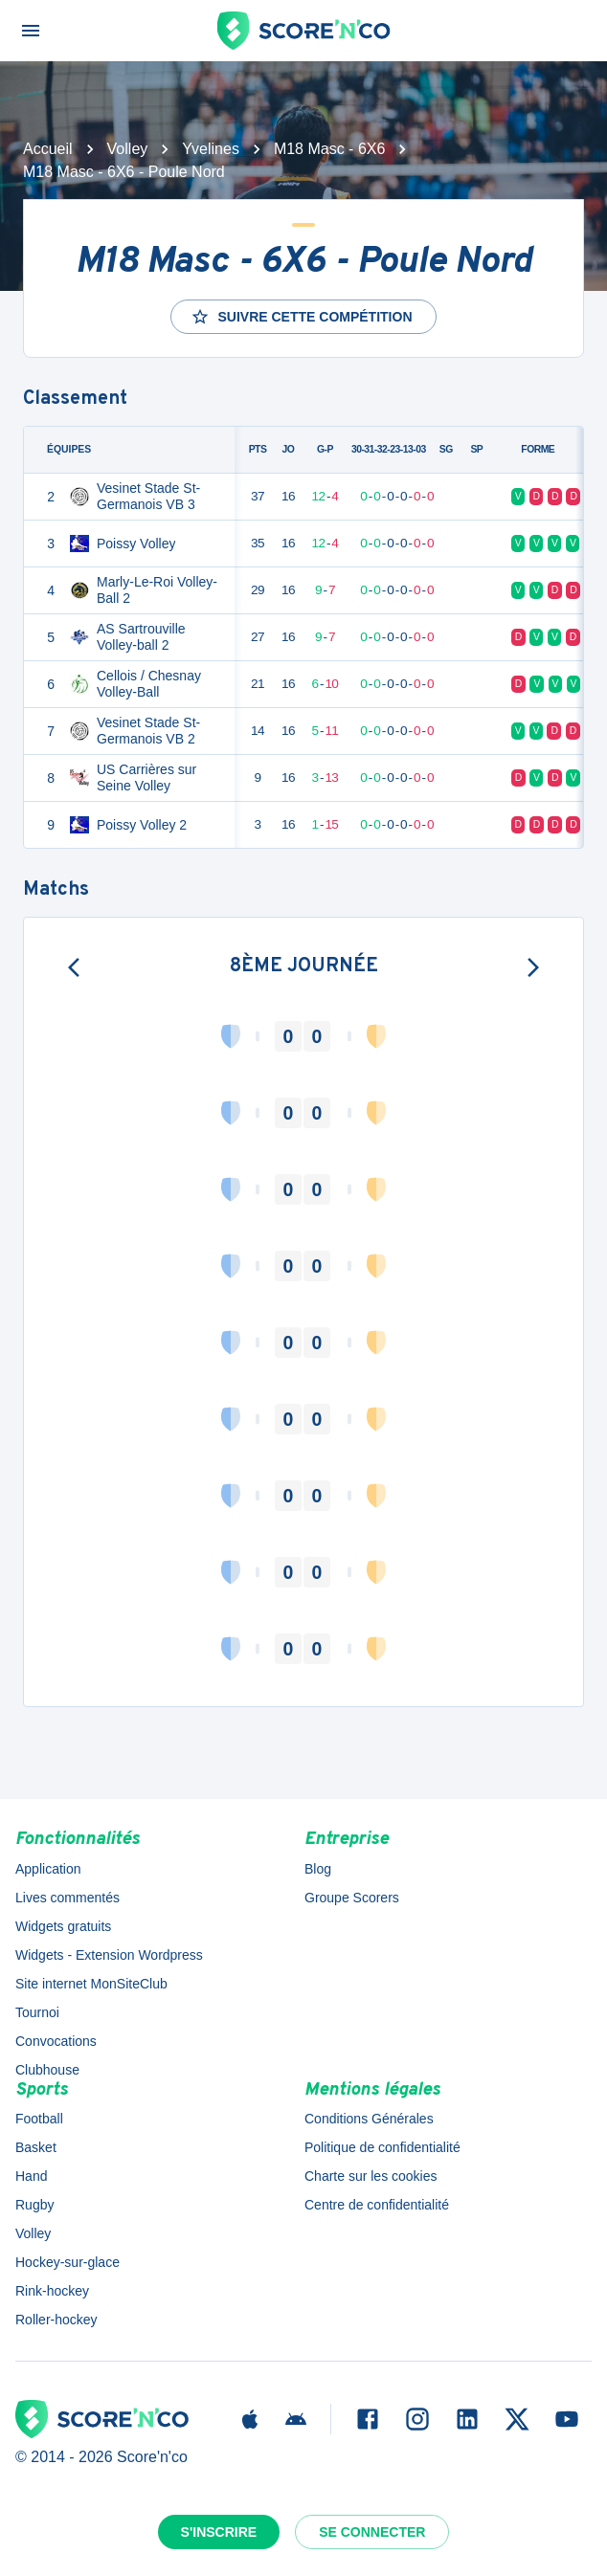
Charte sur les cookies (371, 2176)
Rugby (34, 2204)
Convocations (56, 2041)
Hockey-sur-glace (67, 2262)
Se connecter (372, 2532)
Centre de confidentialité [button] (376, 2204)
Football (39, 2118)
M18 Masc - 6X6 (329, 149)
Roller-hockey (56, 2319)
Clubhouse (47, 2069)
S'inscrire (219, 2532)
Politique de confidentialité (382, 2147)
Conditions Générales (369, 2118)
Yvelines (210, 149)
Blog (317, 1868)
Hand (31, 2176)
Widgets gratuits (63, 1926)
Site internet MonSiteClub (91, 1983)
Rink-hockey (52, 2290)
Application (48, 1868)
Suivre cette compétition (301, 316)
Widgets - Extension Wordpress (109, 1955)
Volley (127, 149)
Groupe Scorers (351, 1897)
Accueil (48, 149)
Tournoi (37, 2012)
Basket (35, 2147)
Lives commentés (67, 1897)
